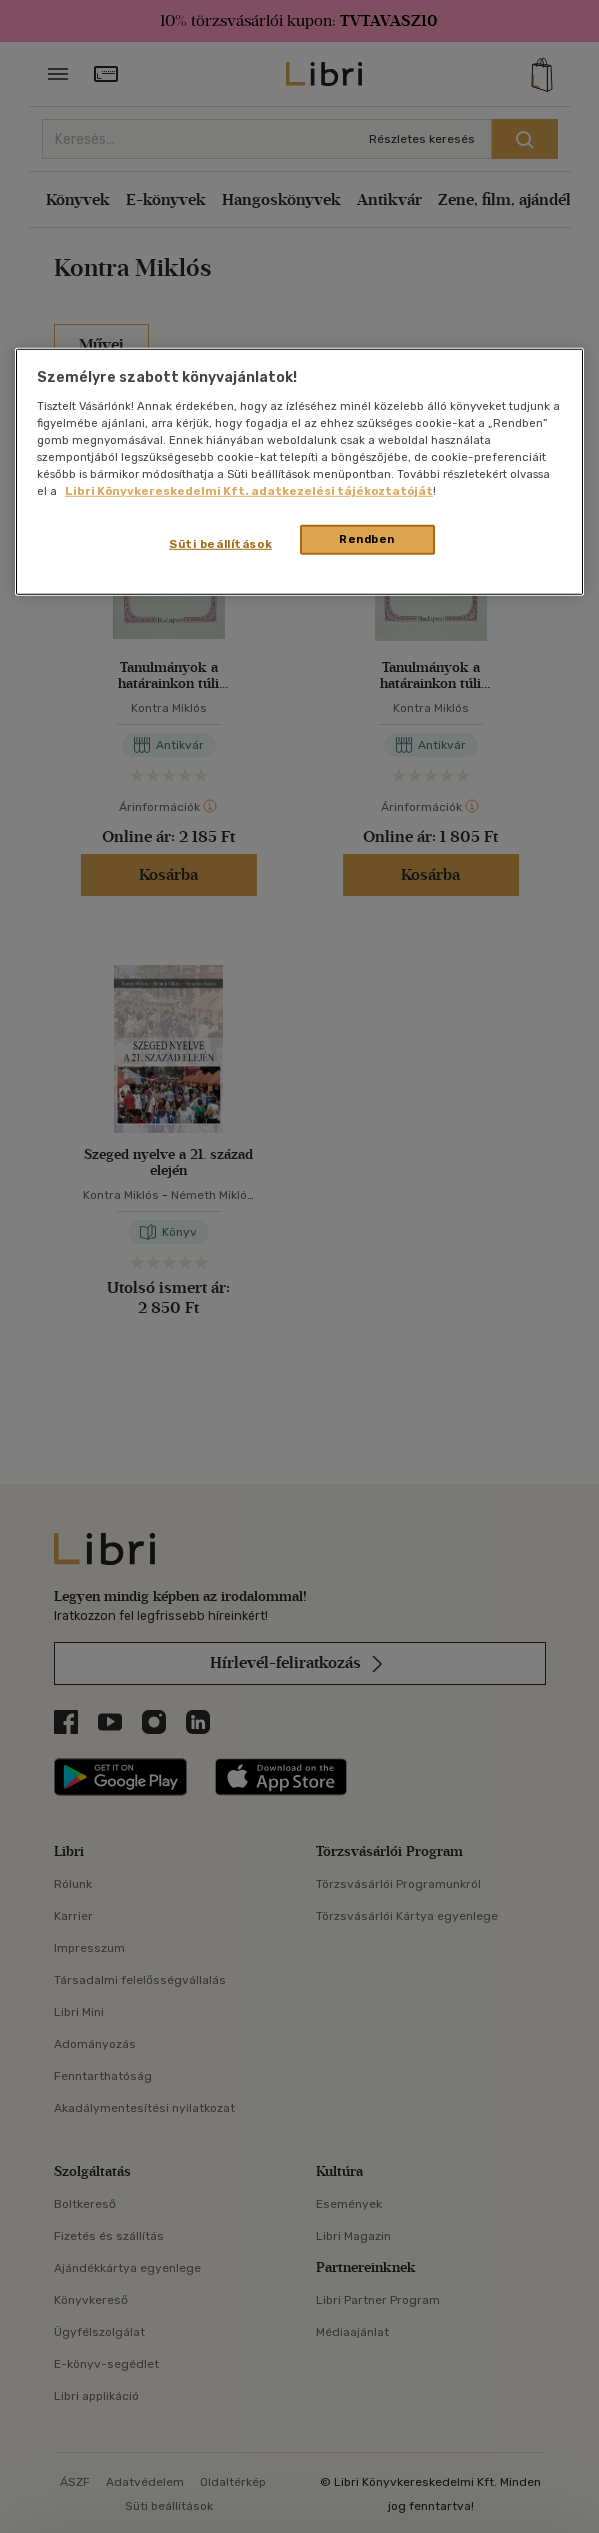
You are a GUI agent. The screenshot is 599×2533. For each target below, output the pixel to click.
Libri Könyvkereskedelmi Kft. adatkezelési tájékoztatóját (249, 491)
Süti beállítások (220, 544)
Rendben (367, 539)
